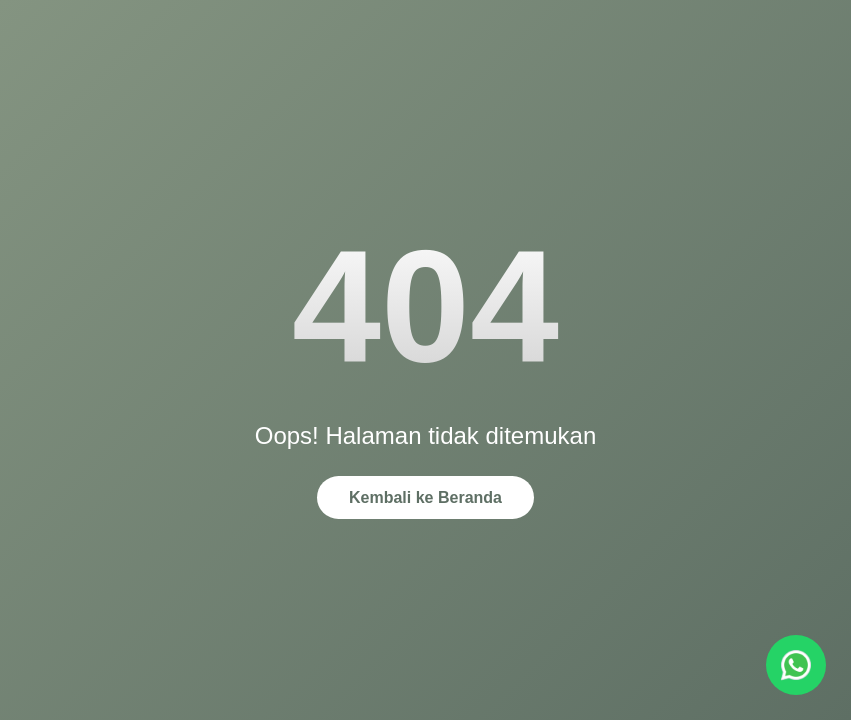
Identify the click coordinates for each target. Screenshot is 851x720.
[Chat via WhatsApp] (796, 665)
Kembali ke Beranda (425, 497)
